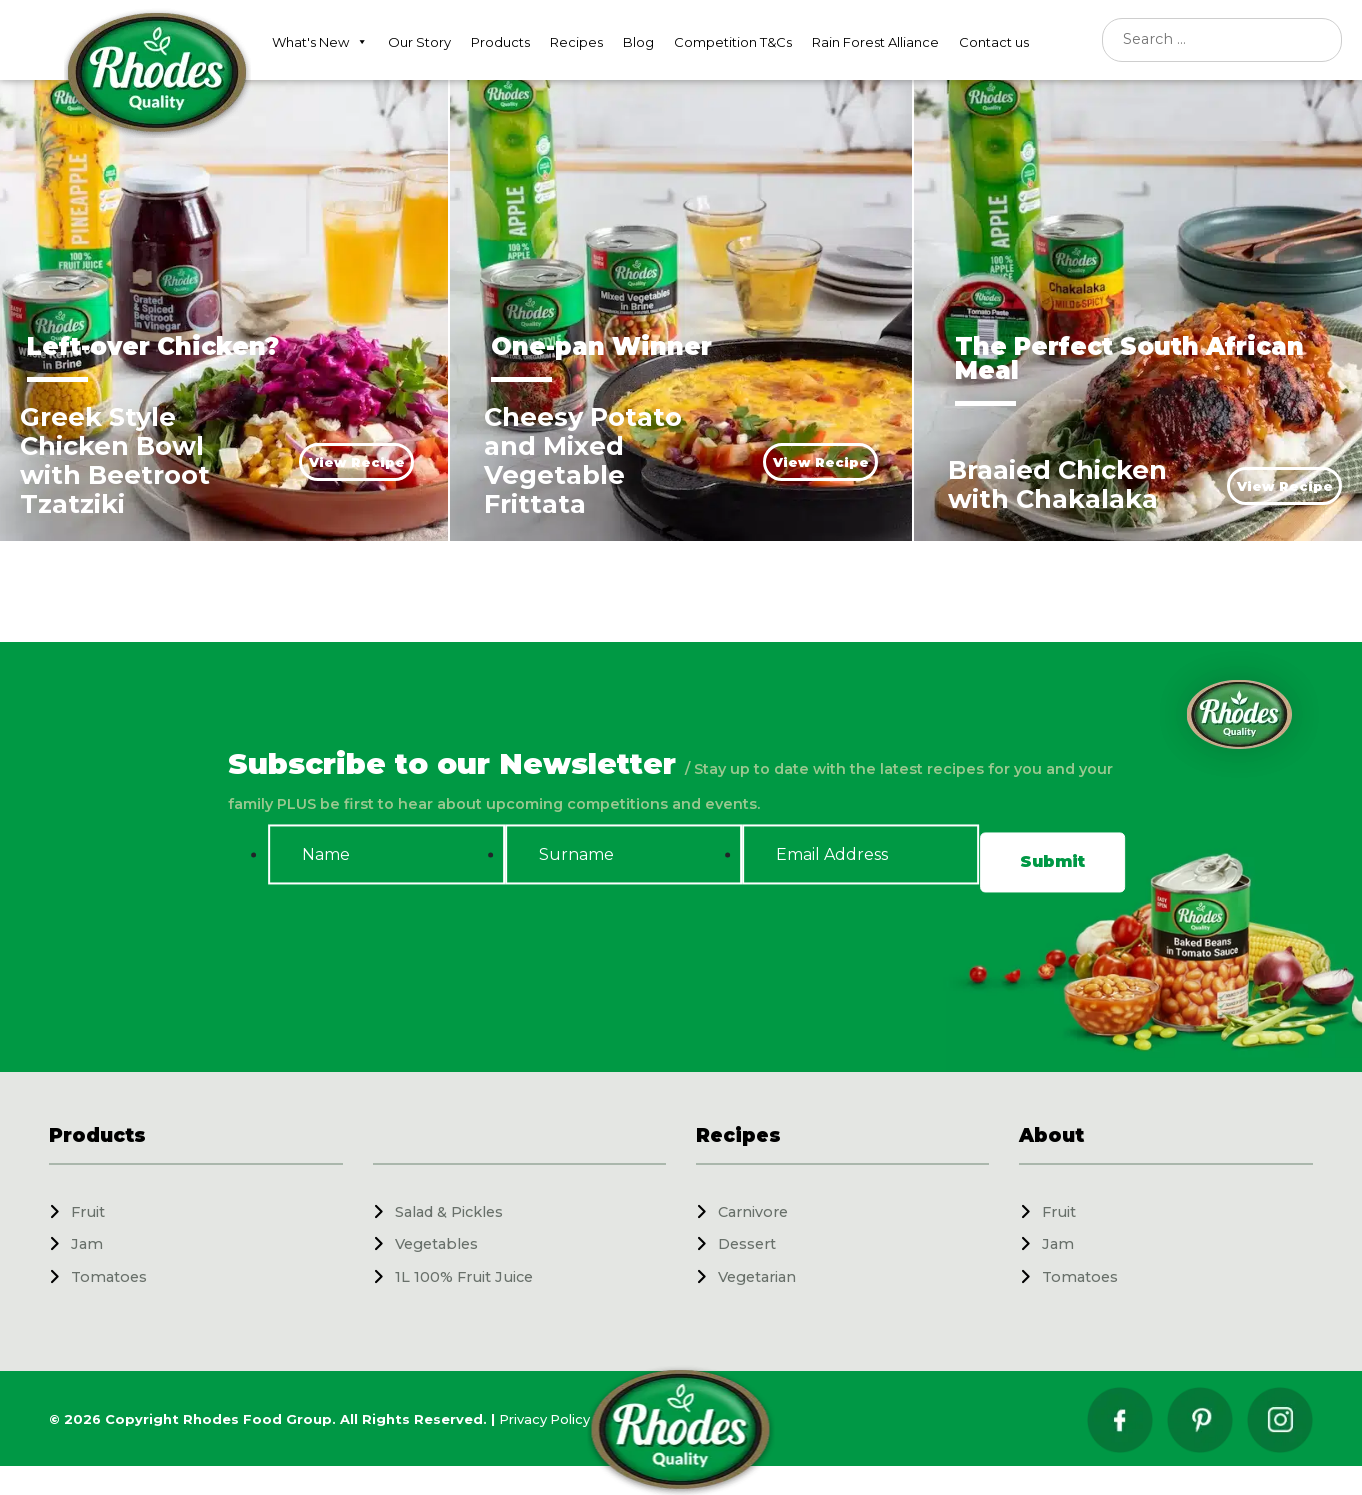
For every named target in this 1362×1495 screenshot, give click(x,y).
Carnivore (753, 1212)
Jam (87, 1244)
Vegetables (436, 1244)
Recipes (576, 42)
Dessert (747, 1244)
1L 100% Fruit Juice (464, 1277)
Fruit (88, 1212)
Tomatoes (109, 1277)
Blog (638, 42)
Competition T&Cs (733, 42)
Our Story (419, 42)
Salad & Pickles (449, 1212)
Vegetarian (757, 1277)
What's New (320, 42)
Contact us (994, 42)
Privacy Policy (544, 1419)
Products (500, 42)
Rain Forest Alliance (875, 42)
